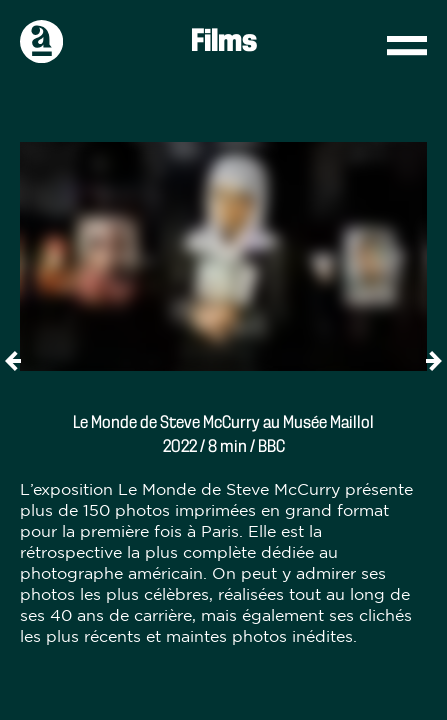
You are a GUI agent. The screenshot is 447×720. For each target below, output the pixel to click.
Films (224, 42)
